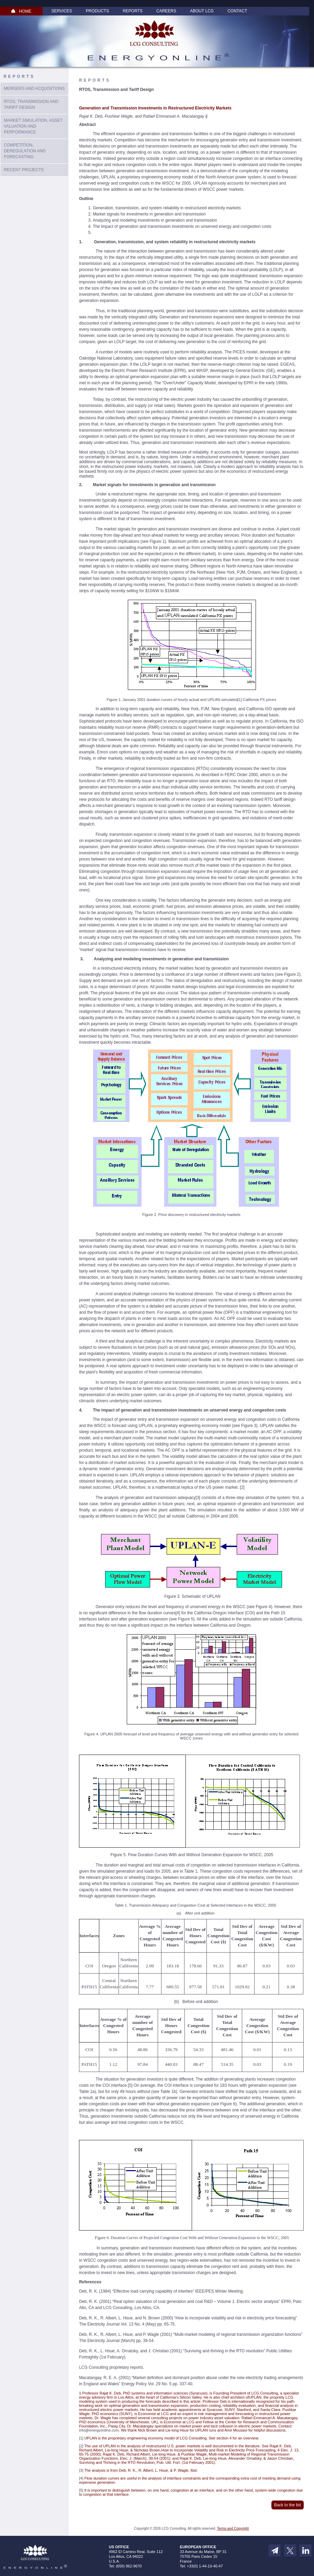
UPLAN (146, 1425)
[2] (242, 1487)
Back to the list (287, 2505)
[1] (240, 700)
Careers (166, 11)
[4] (178, 1613)
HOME (21, 11)
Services (61, 11)
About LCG (202, 11)
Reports (133, 11)
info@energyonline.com (99, 2430)
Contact (237, 11)
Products (97, 11)
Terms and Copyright (233, 2528)
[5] (130, 2085)
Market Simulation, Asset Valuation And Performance (33, 126)
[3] (198, 1497)
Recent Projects (24, 169)
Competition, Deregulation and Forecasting (25, 151)
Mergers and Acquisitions (34, 88)
